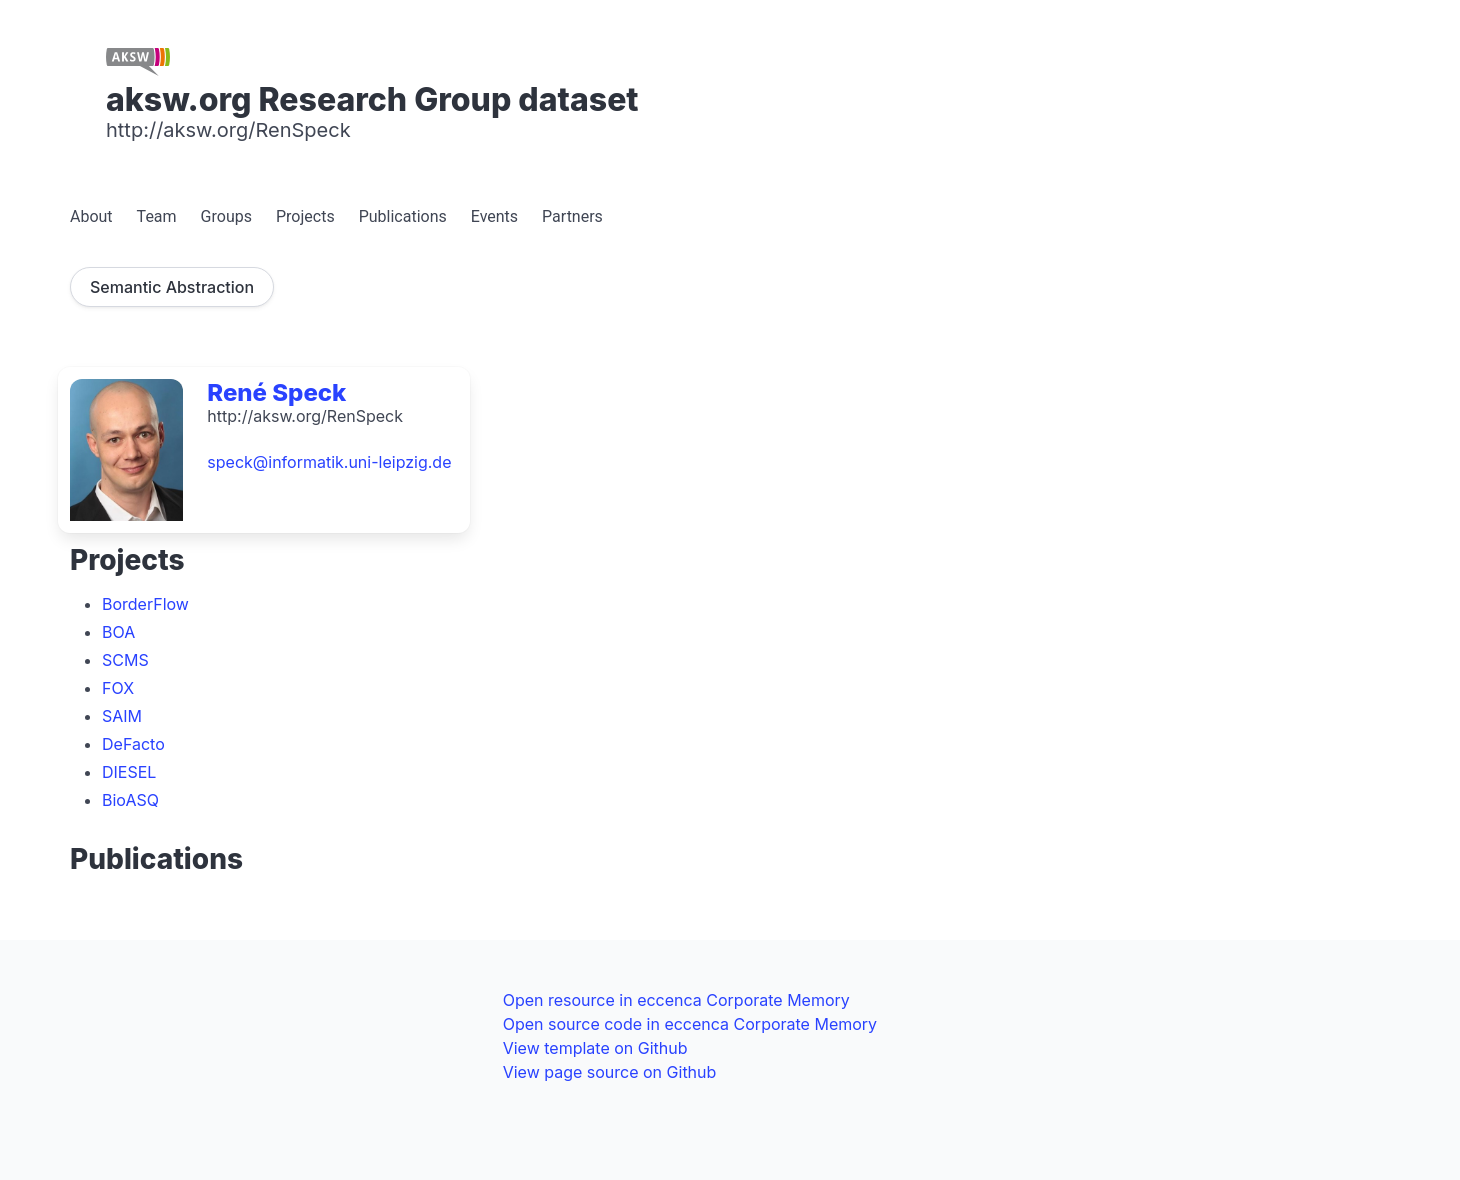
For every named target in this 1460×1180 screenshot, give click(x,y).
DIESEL (129, 772)
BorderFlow (145, 604)
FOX (118, 688)
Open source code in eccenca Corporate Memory (690, 1024)
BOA (118, 632)
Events (494, 216)
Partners (572, 216)
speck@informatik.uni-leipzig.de (329, 462)
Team (157, 216)
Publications (403, 216)
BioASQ (130, 800)
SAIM (122, 716)
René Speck (276, 392)
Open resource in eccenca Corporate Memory (676, 1000)
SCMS (125, 660)
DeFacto (133, 744)
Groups (226, 216)
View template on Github (595, 1048)
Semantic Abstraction (172, 287)
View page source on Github (610, 1072)
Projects (305, 216)
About (91, 216)
